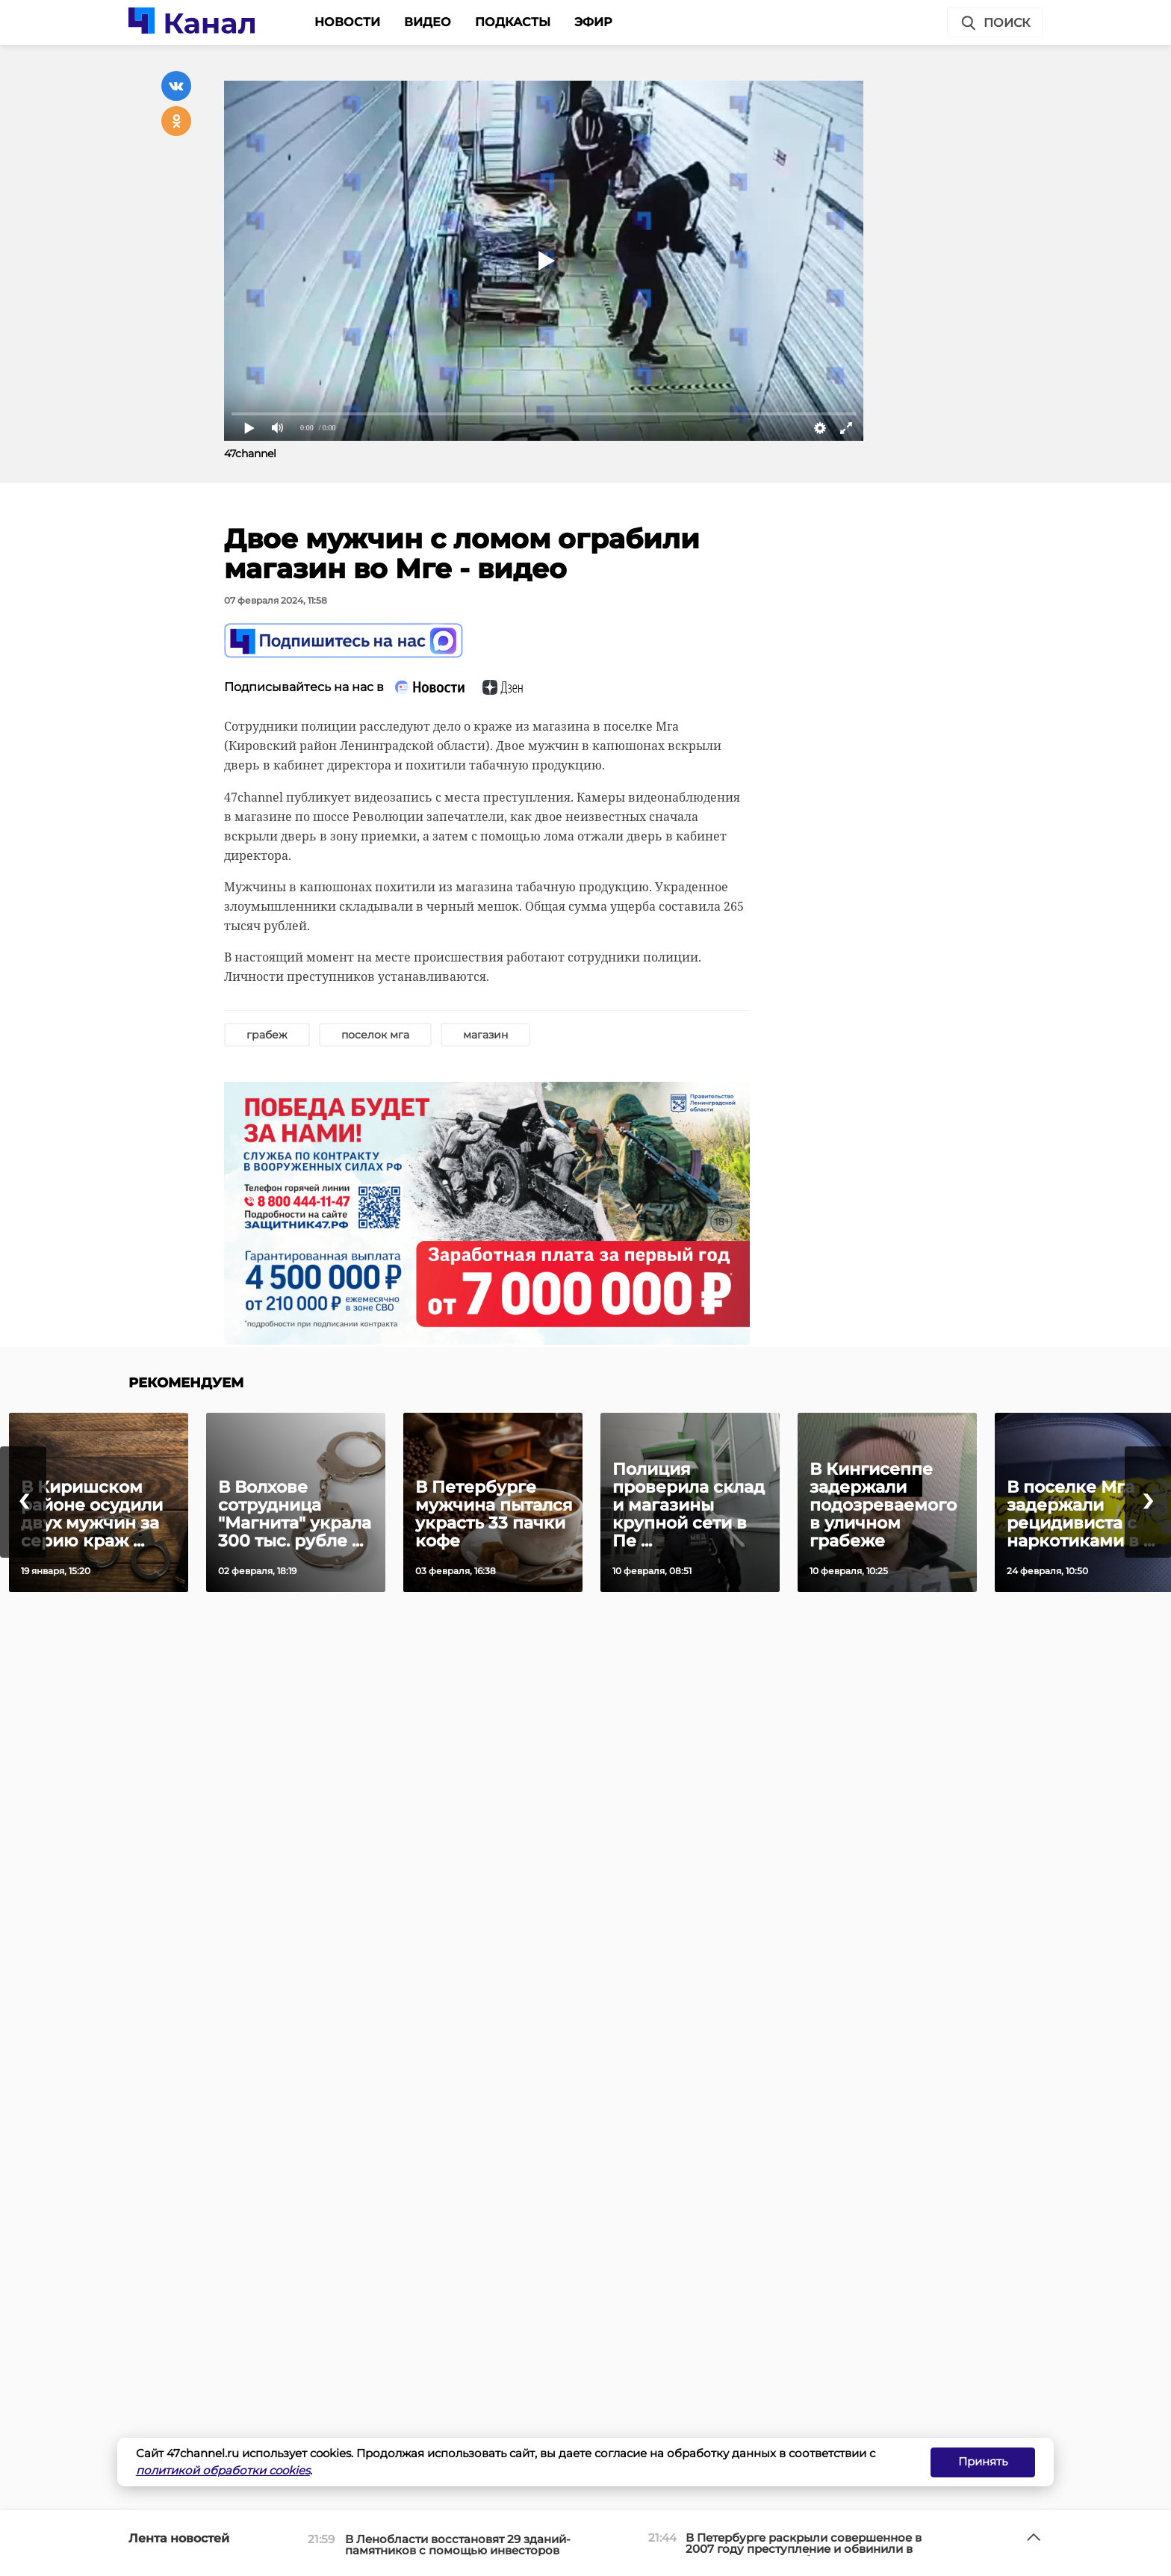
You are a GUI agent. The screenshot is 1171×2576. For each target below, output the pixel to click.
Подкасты (512, 22)
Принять (982, 2461)
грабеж (267, 1034)
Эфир (593, 22)
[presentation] (23, 1502)
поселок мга (375, 1034)
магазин (485, 1034)
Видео (427, 22)
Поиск (995, 23)
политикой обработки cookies (223, 2470)
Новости (347, 22)
